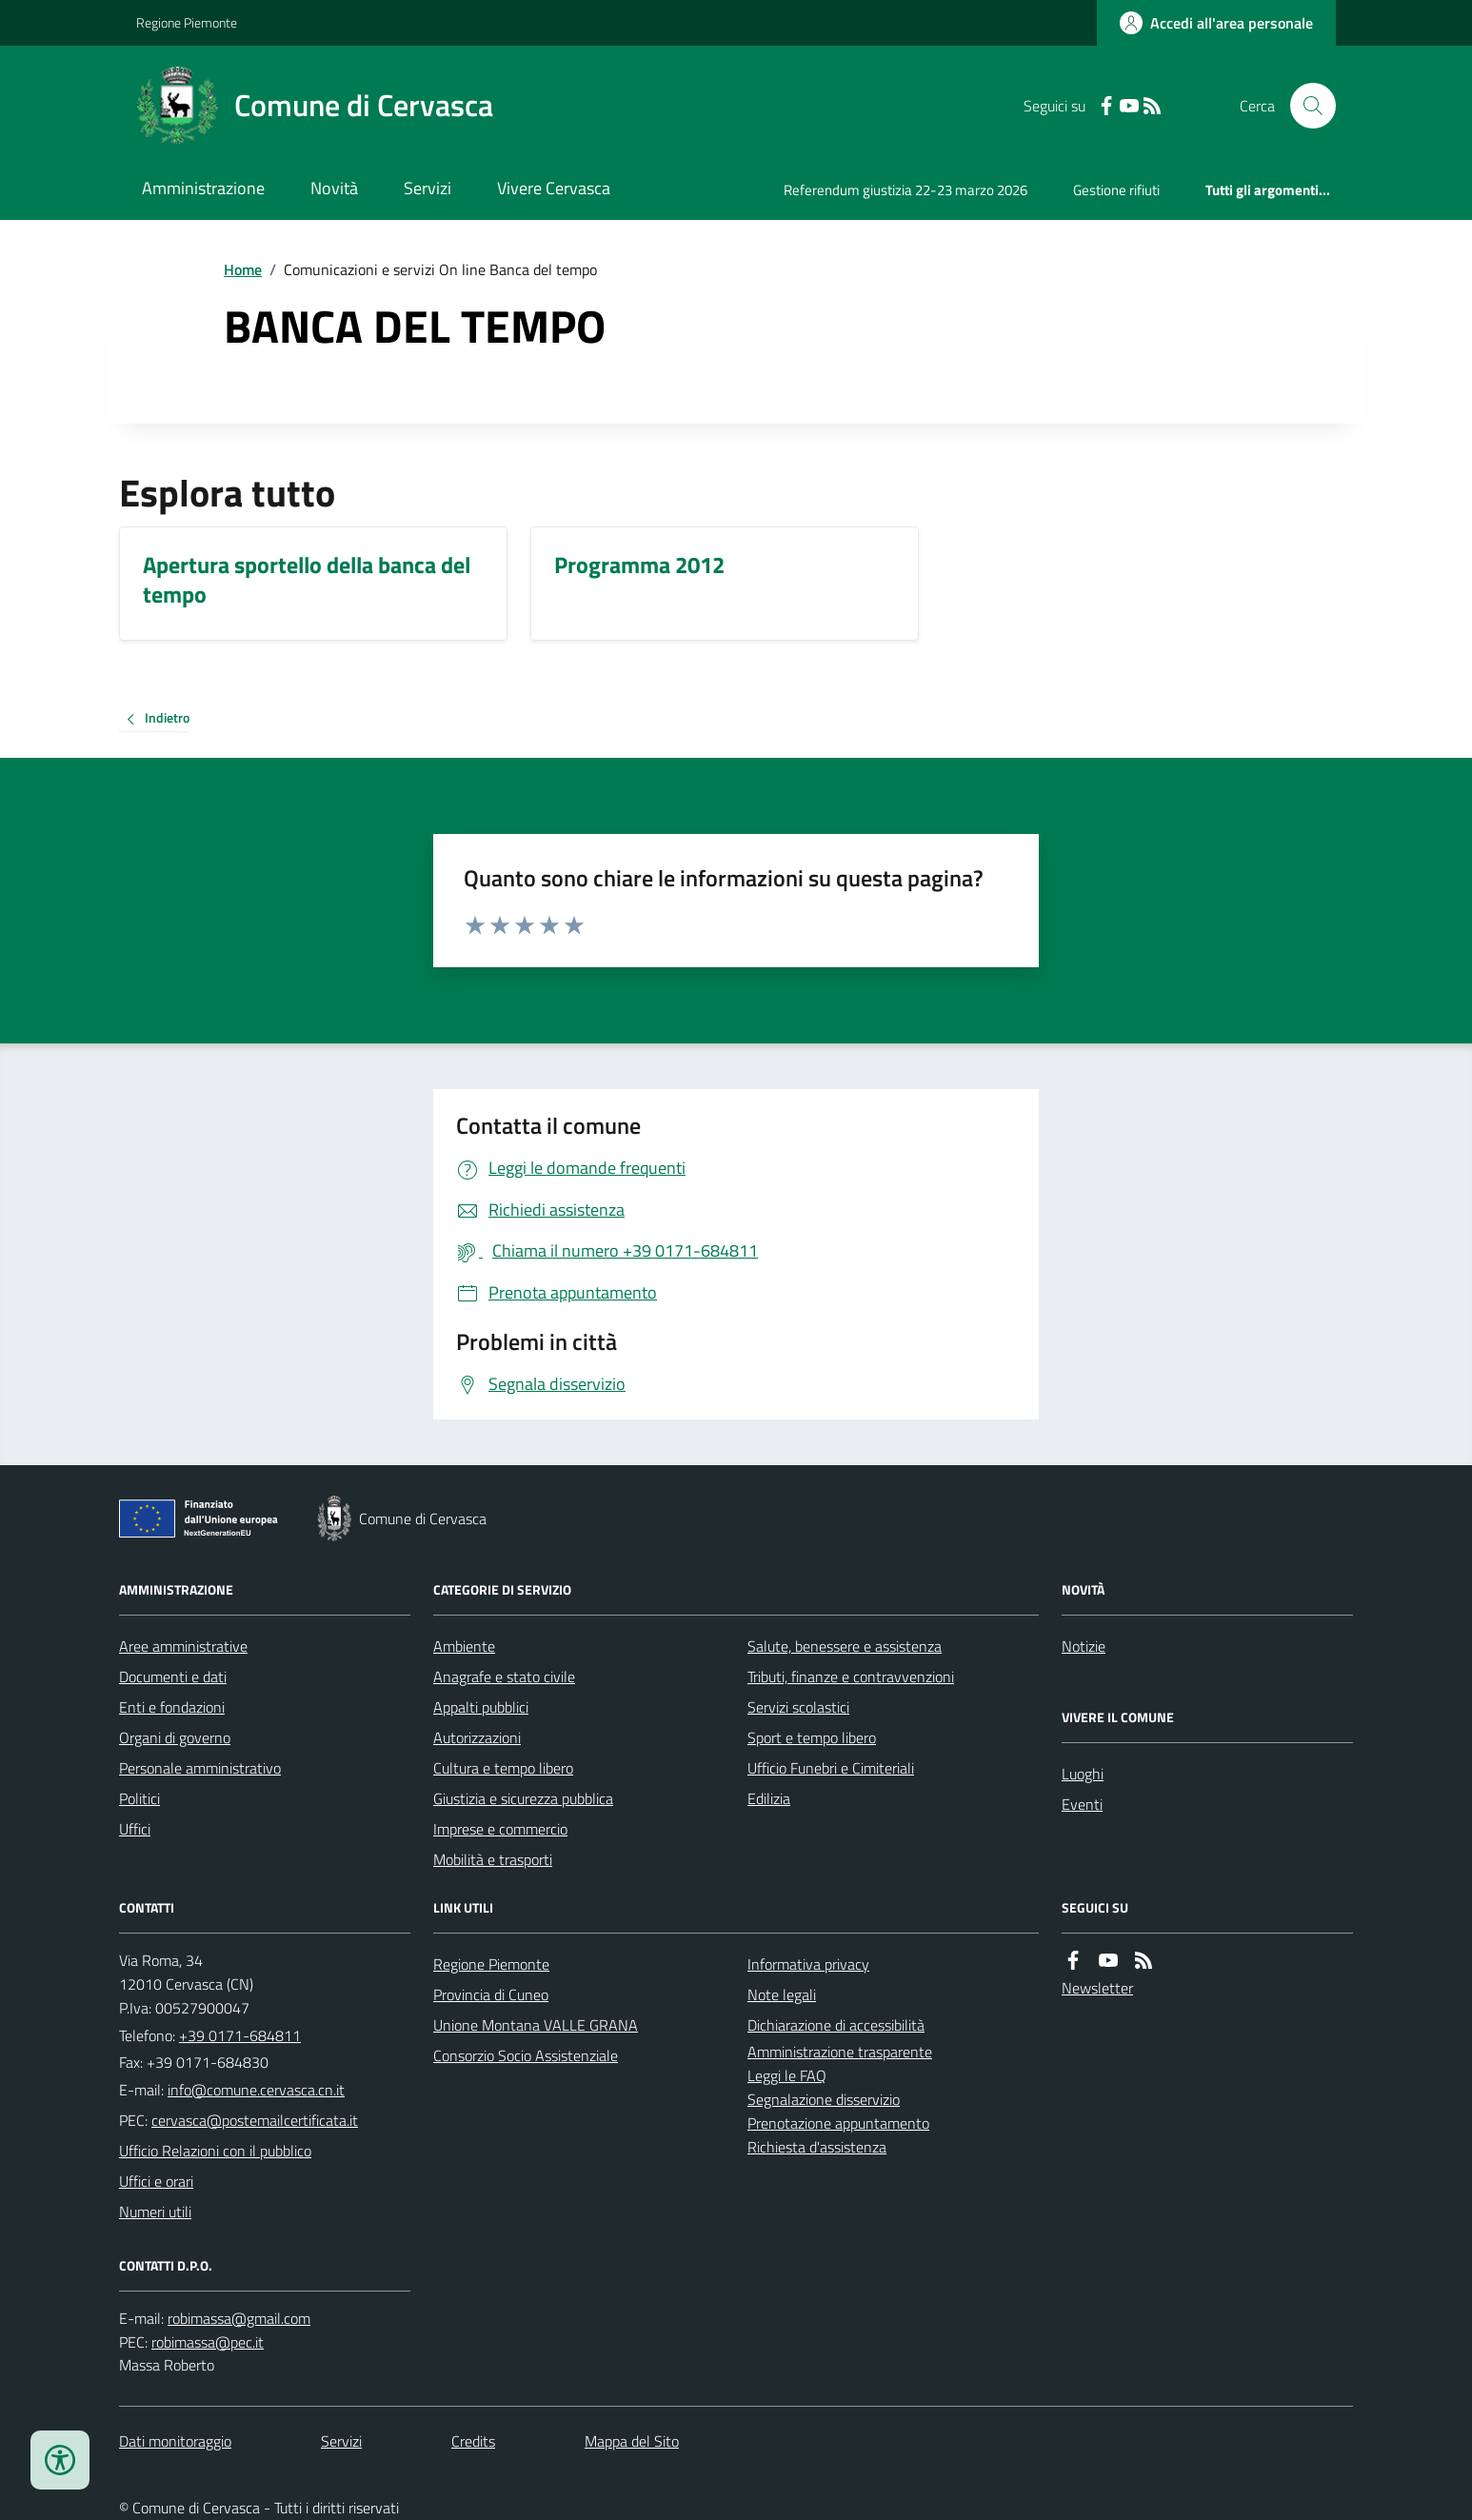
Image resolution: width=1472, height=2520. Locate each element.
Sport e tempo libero (811, 1737)
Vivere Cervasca (553, 188)
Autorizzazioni (477, 1737)
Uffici (134, 1828)
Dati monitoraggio (175, 2441)
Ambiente (464, 1646)
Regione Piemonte (186, 22)
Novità (334, 188)
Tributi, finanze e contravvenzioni (850, 1676)
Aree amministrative (183, 1646)
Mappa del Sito (632, 2441)
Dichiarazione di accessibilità (836, 2025)
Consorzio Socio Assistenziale (525, 2055)
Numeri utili (155, 2211)
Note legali (781, 1994)
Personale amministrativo (200, 1767)
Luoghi (1083, 1773)
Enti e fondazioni (172, 1707)
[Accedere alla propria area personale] (1216, 23)
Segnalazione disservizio (823, 2099)
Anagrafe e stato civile (504, 1676)
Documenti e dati (173, 1676)
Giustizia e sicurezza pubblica (523, 1798)
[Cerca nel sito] (1305, 106)
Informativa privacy (808, 1964)
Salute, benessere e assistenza (844, 1646)
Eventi (1082, 1804)
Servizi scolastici (798, 1707)
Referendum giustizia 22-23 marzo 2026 (905, 190)
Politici (139, 1798)
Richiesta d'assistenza (816, 2146)
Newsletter (1097, 1987)
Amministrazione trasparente (839, 2051)
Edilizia (768, 1798)
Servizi (427, 188)
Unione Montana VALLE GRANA (535, 2025)
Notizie (1083, 1646)
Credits (473, 2441)
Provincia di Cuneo (490, 1994)
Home (243, 269)
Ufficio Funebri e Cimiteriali (830, 1767)
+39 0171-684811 (240, 2035)
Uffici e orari (156, 2181)
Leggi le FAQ (786, 2075)
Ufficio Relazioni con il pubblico (215, 2150)
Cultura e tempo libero (503, 1767)
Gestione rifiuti (1116, 190)
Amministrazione (203, 188)
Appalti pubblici (480, 1707)
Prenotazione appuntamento (838, 2123)
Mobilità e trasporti (492, 1859)
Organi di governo (174, 1737)
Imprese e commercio (500, 1828)
